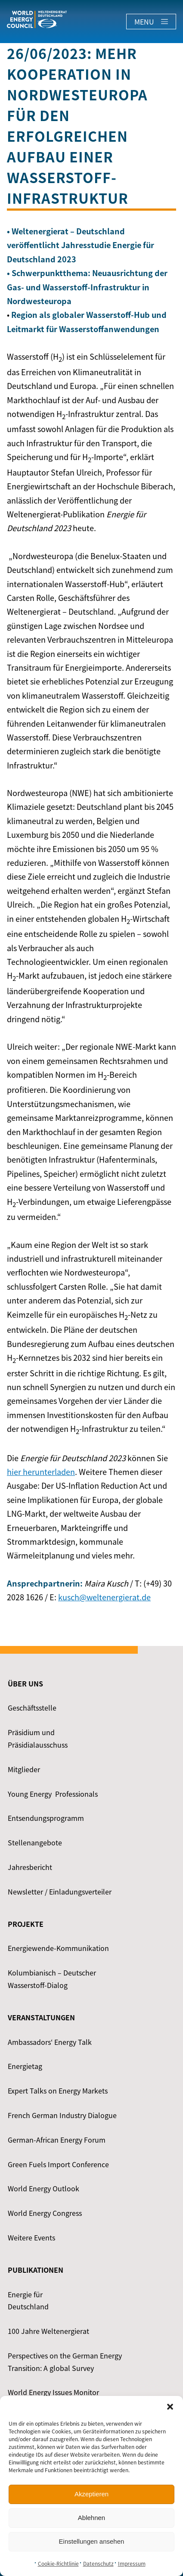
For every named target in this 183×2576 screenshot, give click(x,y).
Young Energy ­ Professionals (53, 1794)
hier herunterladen (41, 1472)
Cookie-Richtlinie (58, 2563)
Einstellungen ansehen (91, 2541)
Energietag (25, 2066)
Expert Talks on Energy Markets (58, 2090)
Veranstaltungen (41, 2017)
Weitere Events (31, 2237)
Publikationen (35, 2270)
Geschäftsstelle (32, 1707)
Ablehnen (91, 2517)
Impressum (132, 2563)
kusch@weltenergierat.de (104, 1597)
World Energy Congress (45, 2213)
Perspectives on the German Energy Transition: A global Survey (65, 2361)
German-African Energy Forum (56, 2139)
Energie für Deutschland (28, 2300)
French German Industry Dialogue (62, 2115)
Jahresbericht (30, 1867)
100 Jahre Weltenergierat (48, 2331)
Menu (151, 21)
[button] (170, 2406)
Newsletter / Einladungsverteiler (60, 1891)
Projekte (25, 1924)
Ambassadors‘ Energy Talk (50, 2042)
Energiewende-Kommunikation (58, 1948)
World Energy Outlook (43, 2188)
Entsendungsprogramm (46, 1818)
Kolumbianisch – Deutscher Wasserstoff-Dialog (52, 1978)
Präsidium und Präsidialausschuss (38, 1738)
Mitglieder (24, 1769)
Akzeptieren (91, 2494)
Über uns (25, 1683)
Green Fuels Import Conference (58, 2164)
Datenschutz (98, 2563)
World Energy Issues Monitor (53, 2392)
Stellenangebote (35, 1842)
